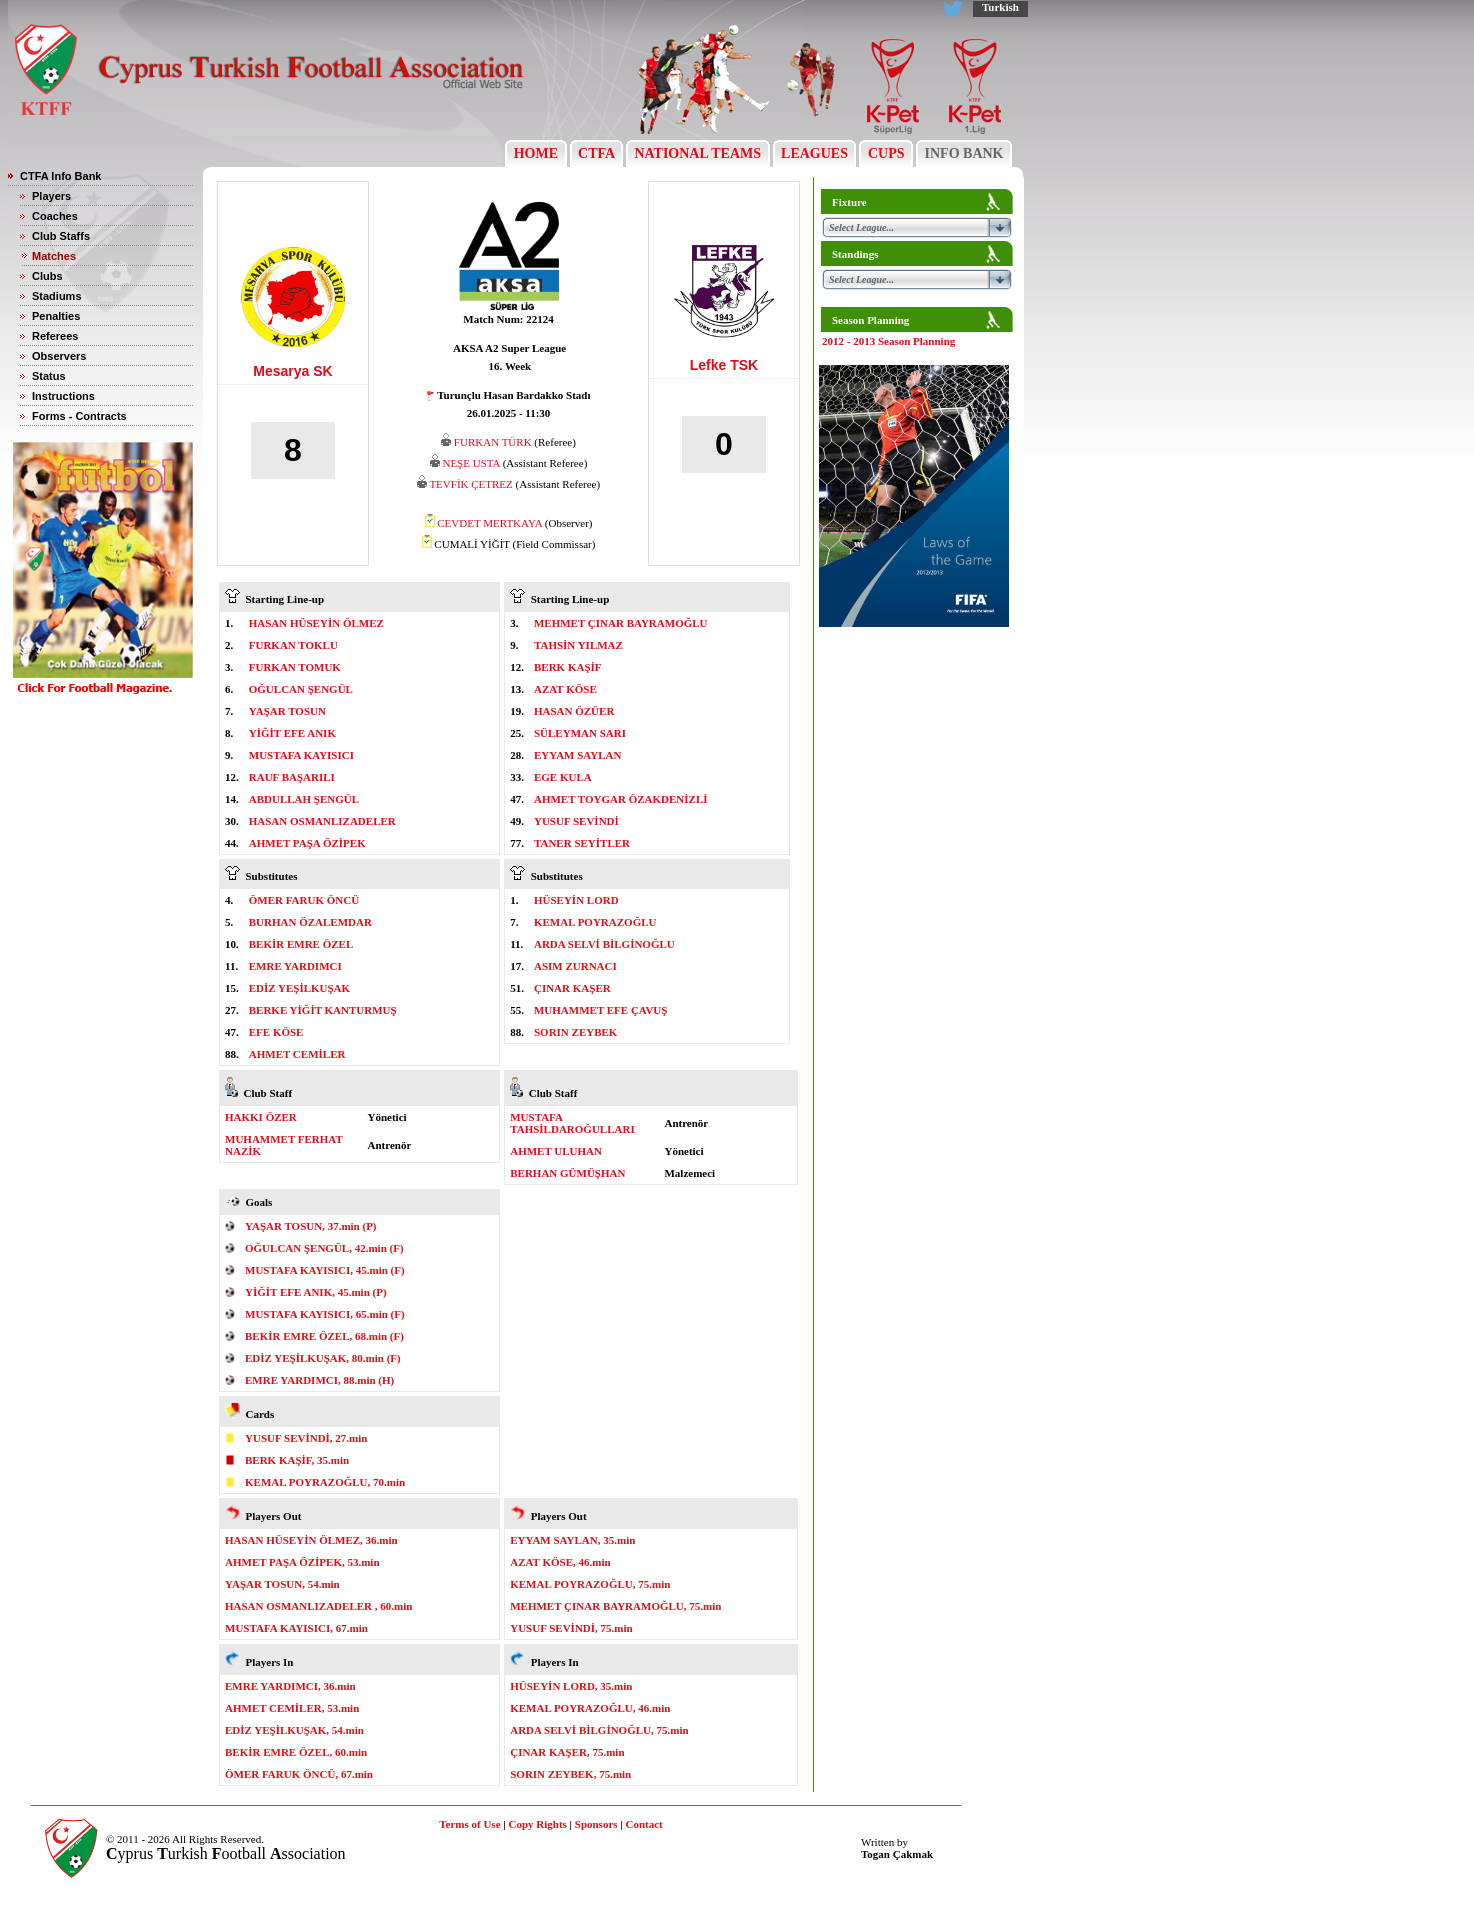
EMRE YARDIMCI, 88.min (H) (319, 1380)
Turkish (1000, 7)
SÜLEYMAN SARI (580, 733)
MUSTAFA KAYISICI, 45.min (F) (325, 1270)
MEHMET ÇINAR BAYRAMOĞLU (621, 623)
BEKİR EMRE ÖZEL (301, 944)
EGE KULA (563, 777)
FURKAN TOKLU (293, 645)
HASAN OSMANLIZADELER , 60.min (318, 1606)
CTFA (596, 153)
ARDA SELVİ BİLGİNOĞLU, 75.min (599, 1730)
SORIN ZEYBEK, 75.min (570, 1774)
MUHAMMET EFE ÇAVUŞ (600, 1010)
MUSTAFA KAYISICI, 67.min (296, 1628)
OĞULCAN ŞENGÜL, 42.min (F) (324, 1248)
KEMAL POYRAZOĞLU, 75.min (590, 1584)
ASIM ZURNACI (575, 966)
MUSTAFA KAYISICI (301, 755)
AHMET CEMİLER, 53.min (292, 1708)
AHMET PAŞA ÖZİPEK (307, 843)
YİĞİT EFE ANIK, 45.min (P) (316, 1292)
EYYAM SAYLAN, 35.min (572, 1540)
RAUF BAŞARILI (292, 777)
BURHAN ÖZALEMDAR (310, 922)
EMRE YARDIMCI (295, 966)
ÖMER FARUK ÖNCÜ (304, 900)
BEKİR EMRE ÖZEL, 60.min (296, 1752)
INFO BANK (964, 153)
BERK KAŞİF (568, 667)
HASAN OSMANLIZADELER (322, 821)
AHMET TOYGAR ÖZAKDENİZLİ (621, 799)
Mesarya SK (292, 371)
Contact (644, 1824)
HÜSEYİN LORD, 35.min (571, 1686)
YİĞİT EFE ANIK (292, 733)
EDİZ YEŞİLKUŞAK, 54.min (294, 1730)
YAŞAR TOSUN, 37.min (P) (311, 1226)
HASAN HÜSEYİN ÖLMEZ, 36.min (311, 1540)
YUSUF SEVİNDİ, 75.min (571, 1628)
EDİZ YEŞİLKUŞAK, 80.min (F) (323, 1358)
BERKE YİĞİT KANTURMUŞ (323, 1010)
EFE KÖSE (276, 1032)
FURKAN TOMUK (295, 667)
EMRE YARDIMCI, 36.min (290, 1686)
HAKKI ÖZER (261, 1117)
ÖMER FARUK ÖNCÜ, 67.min (299, 1774)
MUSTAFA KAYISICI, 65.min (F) (325, 1314)
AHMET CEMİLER (297, 1054)
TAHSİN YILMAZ (578, 645)
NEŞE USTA (471, 463)
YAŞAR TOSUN (287, 711)
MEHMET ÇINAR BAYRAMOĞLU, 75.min (615, 1606)
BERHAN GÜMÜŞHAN (567, 1173)
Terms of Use (469, 1824)
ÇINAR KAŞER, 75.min (567, 1752)
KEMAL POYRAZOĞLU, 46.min (590, 1708)
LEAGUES (815, 153)
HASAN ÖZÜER (574, 711)
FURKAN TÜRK (493, 442)
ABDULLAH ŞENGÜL (304, 799)
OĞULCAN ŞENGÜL (301, 689)
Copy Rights (537, 1824)
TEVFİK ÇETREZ (470, 484)
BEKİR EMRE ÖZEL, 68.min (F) (324, 1336)
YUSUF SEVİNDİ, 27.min (306, 1438)
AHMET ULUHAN (556, 1151)
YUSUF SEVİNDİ (576, 821)
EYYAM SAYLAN (578, 755)
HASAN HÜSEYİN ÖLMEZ (316, 623)
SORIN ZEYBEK (575, 1032)
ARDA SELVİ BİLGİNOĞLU (604, 944)
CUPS (886, 153)
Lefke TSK (724, 365)
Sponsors (596, 1824)
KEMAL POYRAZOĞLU (595, 922)
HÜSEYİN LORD (576, 900)
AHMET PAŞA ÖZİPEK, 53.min (302, 1562)
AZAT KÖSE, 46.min (560, 1562)
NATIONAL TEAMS (698, 153)
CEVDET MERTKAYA (489, 523)
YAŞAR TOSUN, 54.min (282, 1584)
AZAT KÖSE (565, 689)
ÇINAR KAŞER (572, 988)
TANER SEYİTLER (582, 843)
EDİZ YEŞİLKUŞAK (299, 988)
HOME (535, 153)
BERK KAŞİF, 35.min (297, 1460)
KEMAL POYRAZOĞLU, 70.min (325, 1482)
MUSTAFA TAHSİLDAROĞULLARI (572, 1123)
